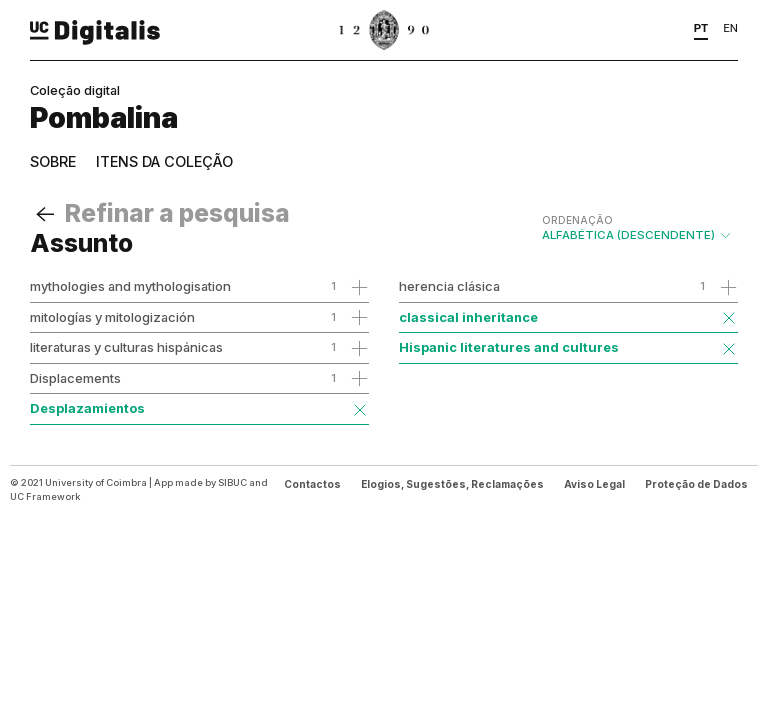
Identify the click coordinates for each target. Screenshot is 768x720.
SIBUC (232, 482)
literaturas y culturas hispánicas (126, 347)
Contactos (312, 484)
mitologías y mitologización (112, 317)
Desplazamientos (87, 408)
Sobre (53, 161)
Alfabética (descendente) (637, 228)
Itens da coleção (164, 161)
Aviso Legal (594, 484)
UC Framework (45, 496)
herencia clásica (449, 286)
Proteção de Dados (696, 484)
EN (730, 28)
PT (701, 28)
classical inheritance (468, 317)
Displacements (75, 378)
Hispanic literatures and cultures (509, 347)
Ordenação (577, 220)
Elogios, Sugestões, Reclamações (452, 484)
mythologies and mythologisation (130, 286)
